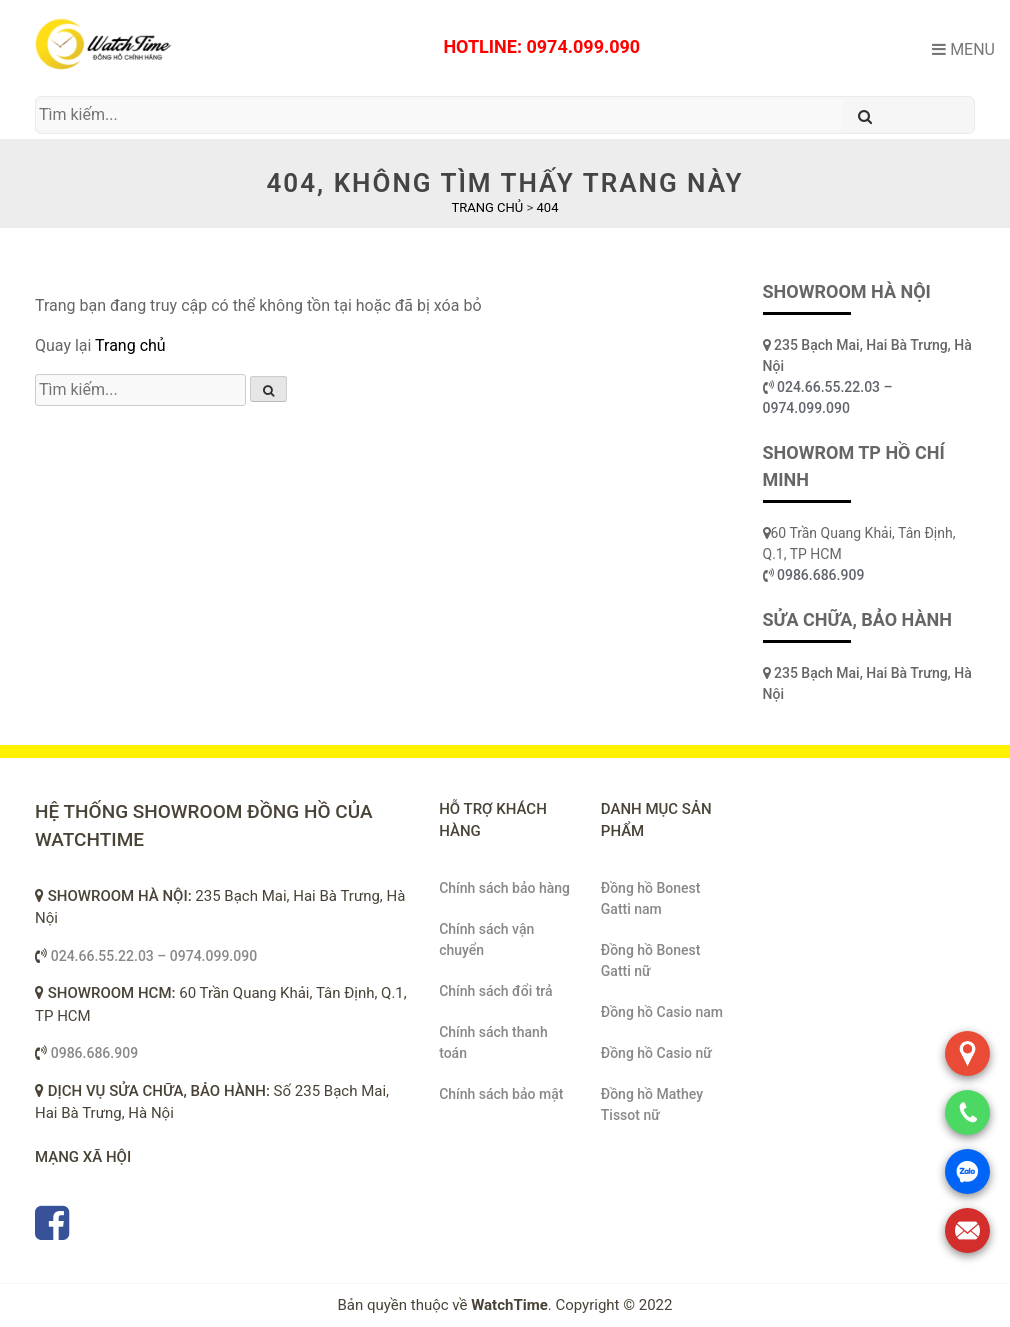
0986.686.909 (820, 575)
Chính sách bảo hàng (504, 888)
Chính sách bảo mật (501, 1094)
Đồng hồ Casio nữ (656, 1053)
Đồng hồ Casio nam (662, 1012)
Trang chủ (130, 345)
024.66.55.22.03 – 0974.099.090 (154, 956)
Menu (963, 49)
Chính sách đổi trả (495, 991)
